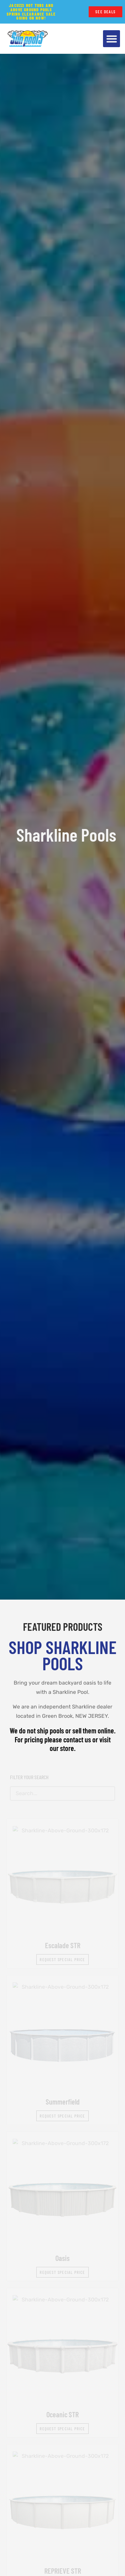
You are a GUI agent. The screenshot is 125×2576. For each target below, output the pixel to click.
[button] (111, 38)
